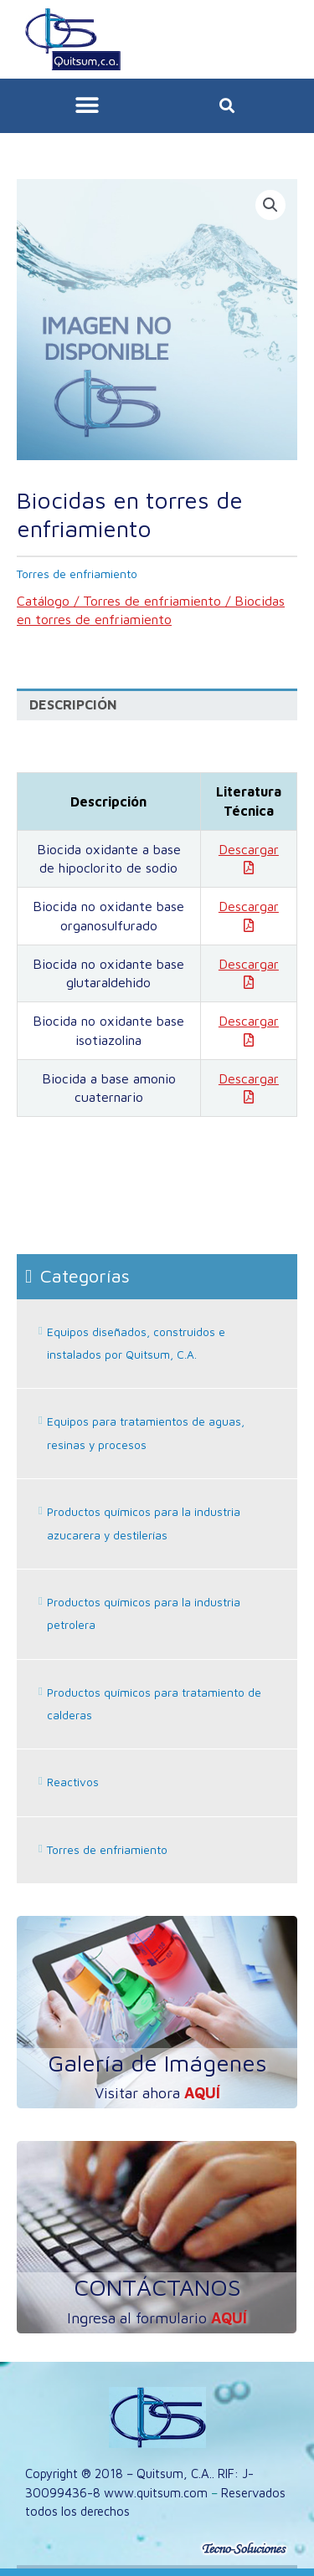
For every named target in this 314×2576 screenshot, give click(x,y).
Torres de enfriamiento (152, 600)
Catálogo (43, 600)
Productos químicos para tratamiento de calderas (154, 1704)
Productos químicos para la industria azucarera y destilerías (143, 1523)
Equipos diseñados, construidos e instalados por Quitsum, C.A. (136, 1343)
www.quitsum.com (156, 2493)
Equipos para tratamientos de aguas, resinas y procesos (146, 1433)
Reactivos (73, 1782)
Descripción (73, 704)
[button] (87, 106)
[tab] (157, 705)
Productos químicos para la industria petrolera (143, 1613)
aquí (202, 2093)
